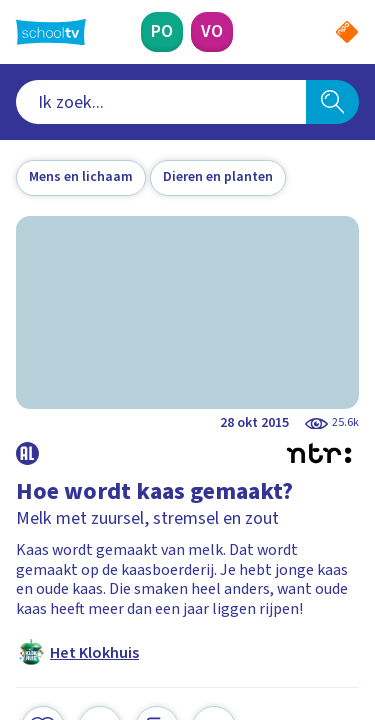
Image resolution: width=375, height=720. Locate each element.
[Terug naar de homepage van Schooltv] (51, 32)
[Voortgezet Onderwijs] (212, 32)
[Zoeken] (332, 102)
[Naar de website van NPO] (347, 32)
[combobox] (161, 102)
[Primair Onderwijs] (162, 32)
